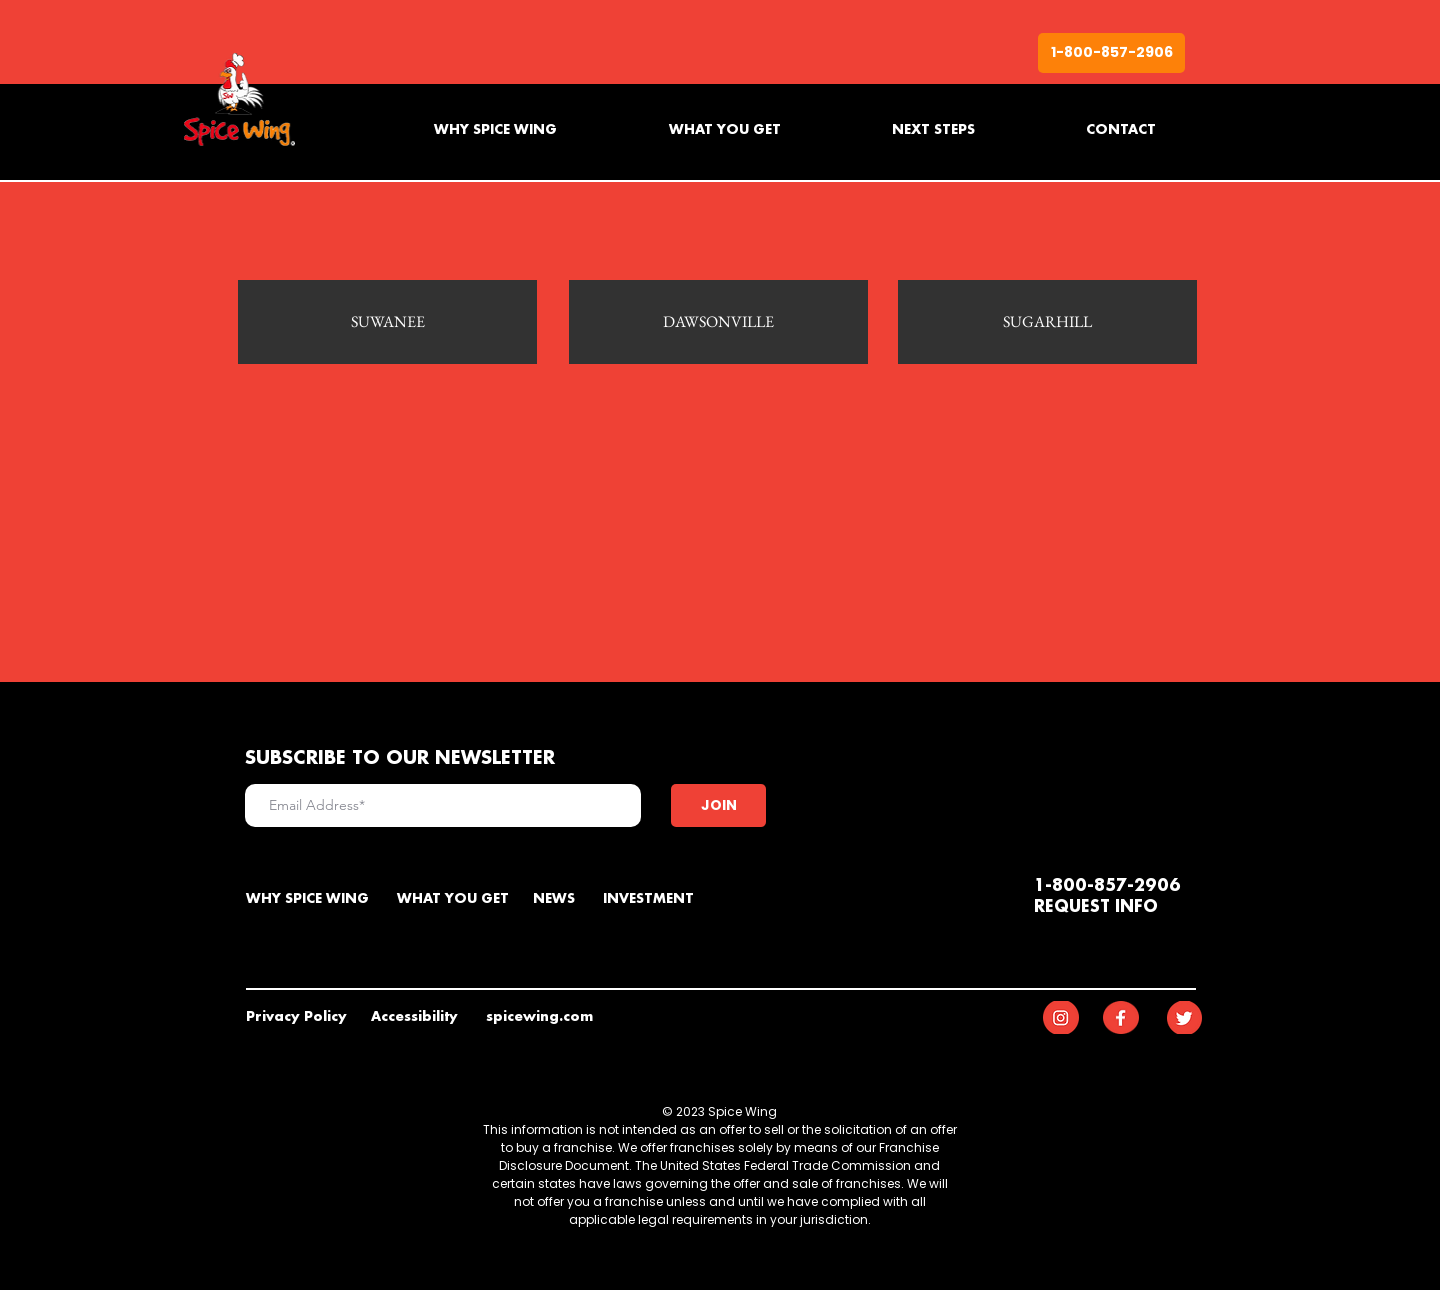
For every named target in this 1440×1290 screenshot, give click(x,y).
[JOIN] (718, 805)
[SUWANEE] (387, 322)
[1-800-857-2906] (1111, 53)
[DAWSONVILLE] (718, 322)
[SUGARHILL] (1047, 322)
